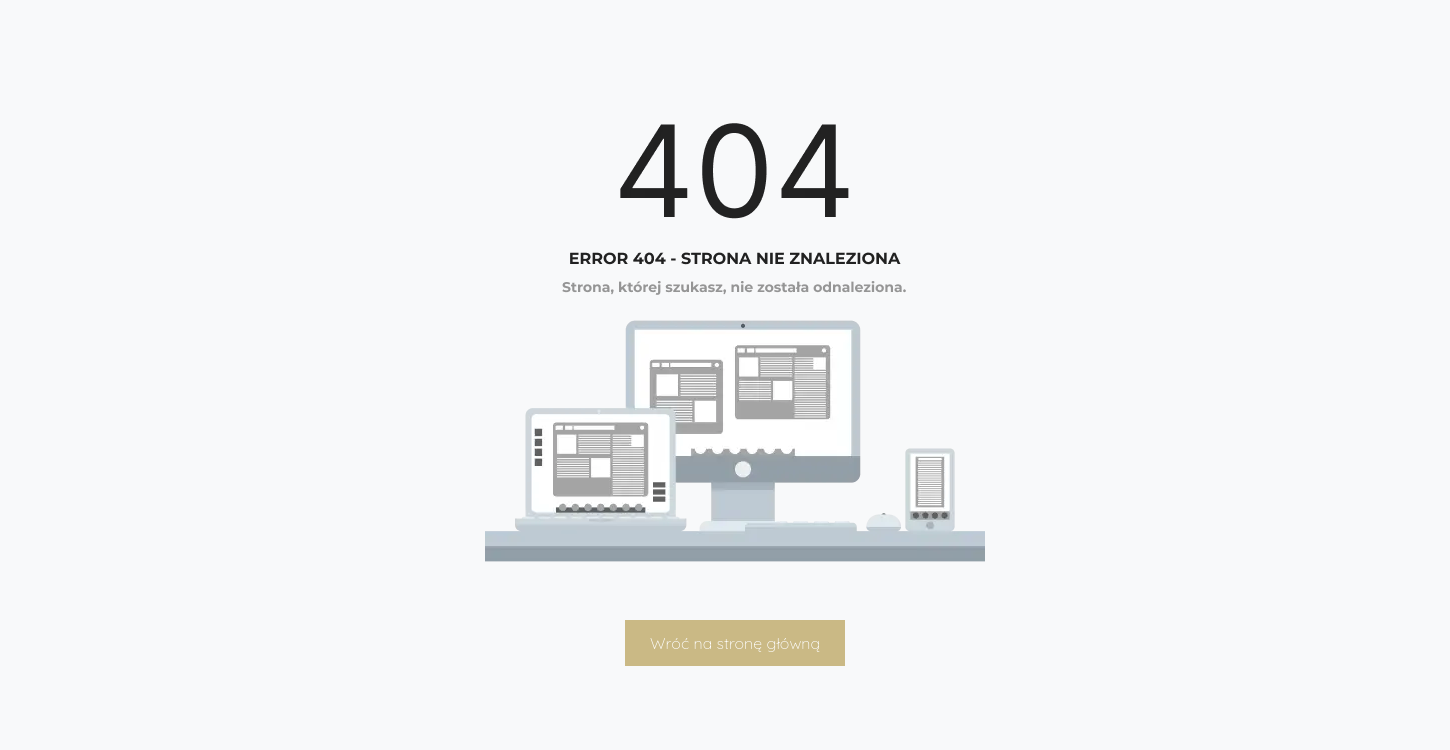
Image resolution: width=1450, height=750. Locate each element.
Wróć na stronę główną (735, 643)
